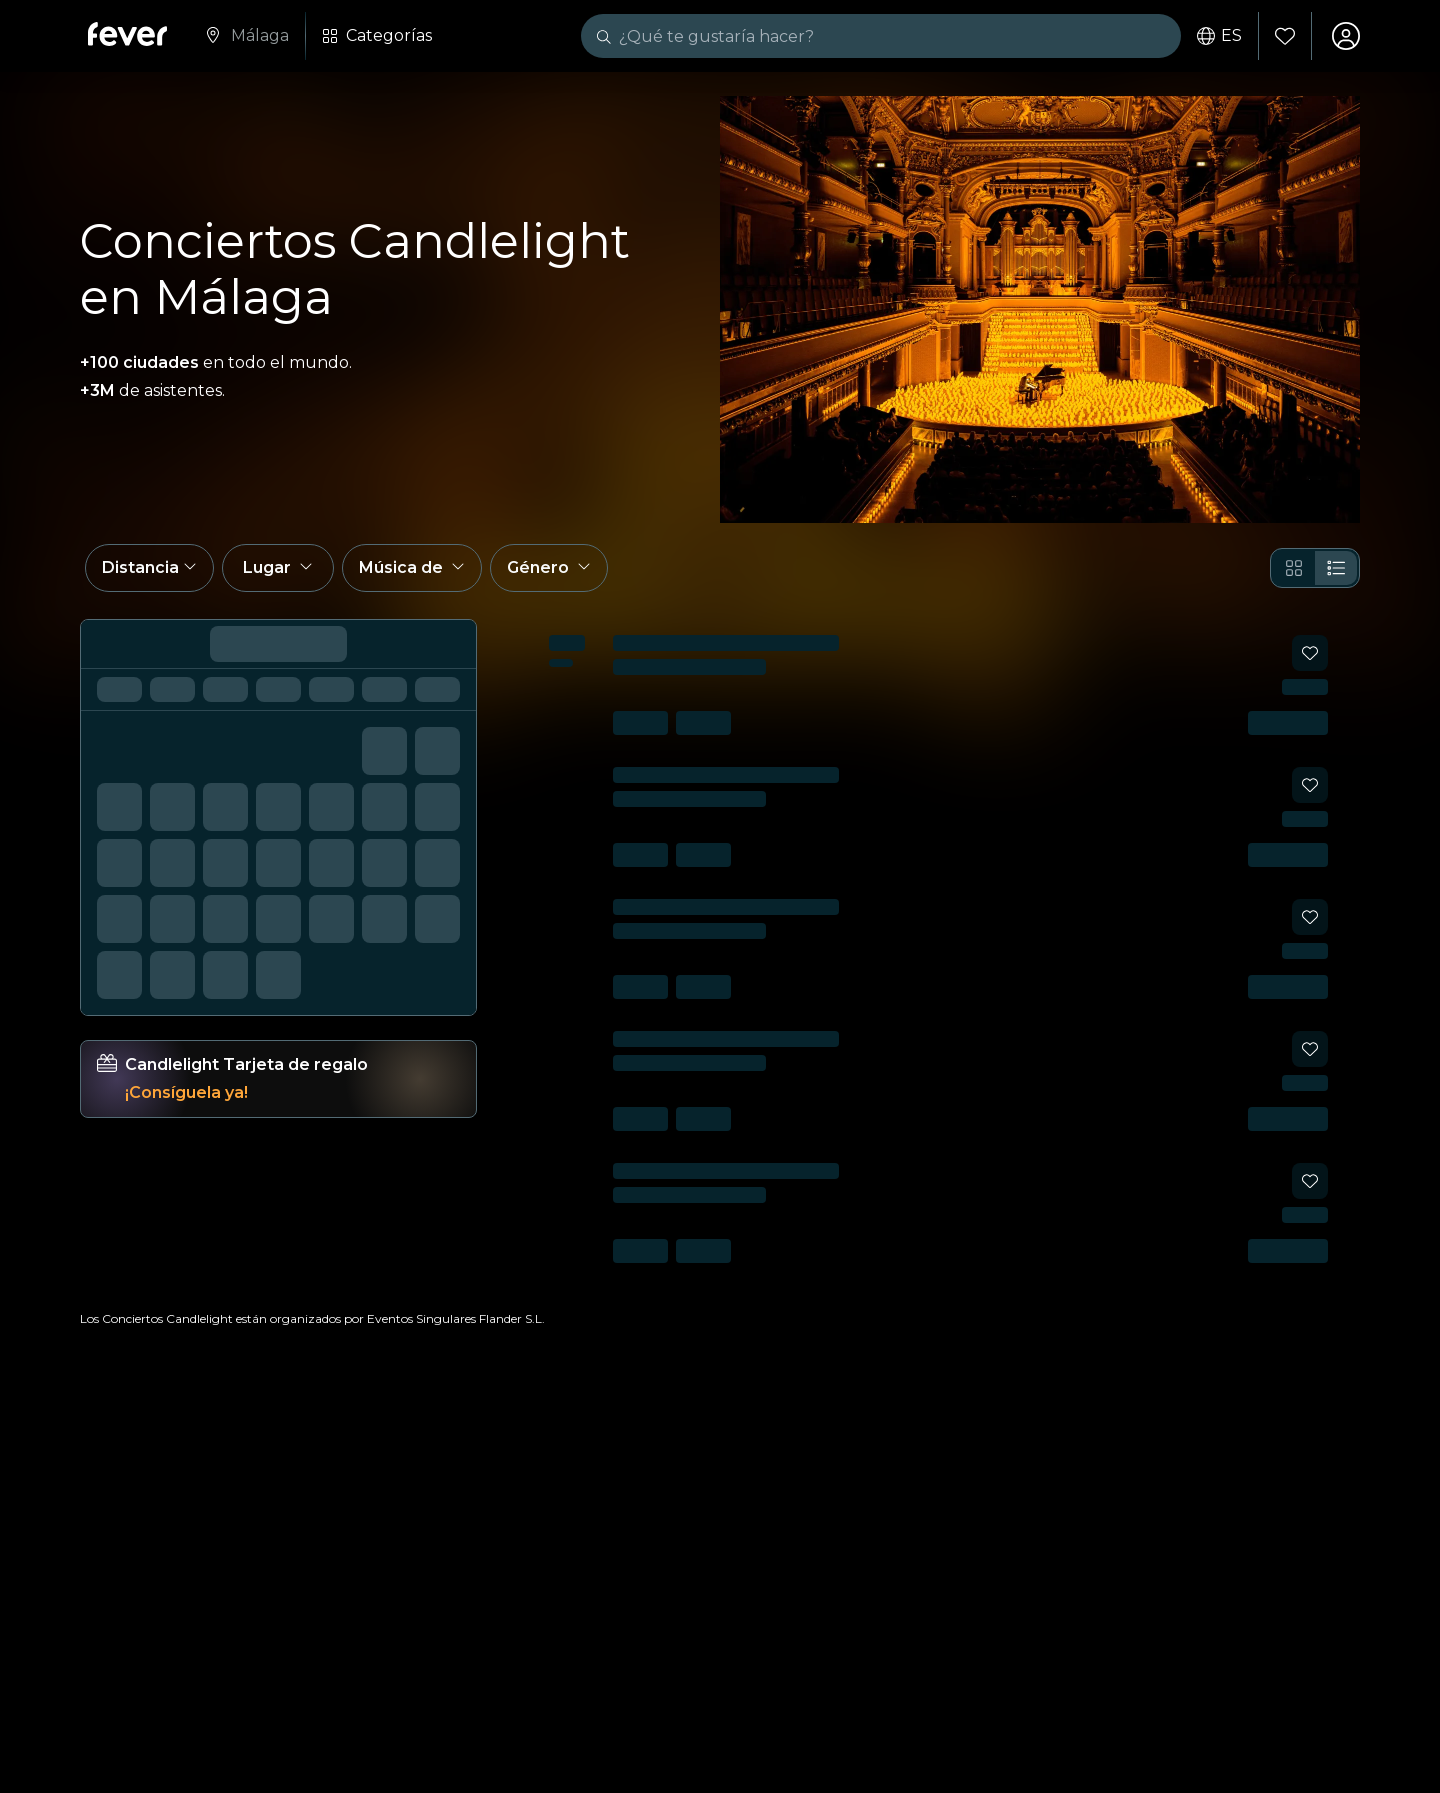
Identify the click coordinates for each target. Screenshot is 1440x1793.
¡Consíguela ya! (186, 1092)
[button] (149, 568)
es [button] (1219, 36)
